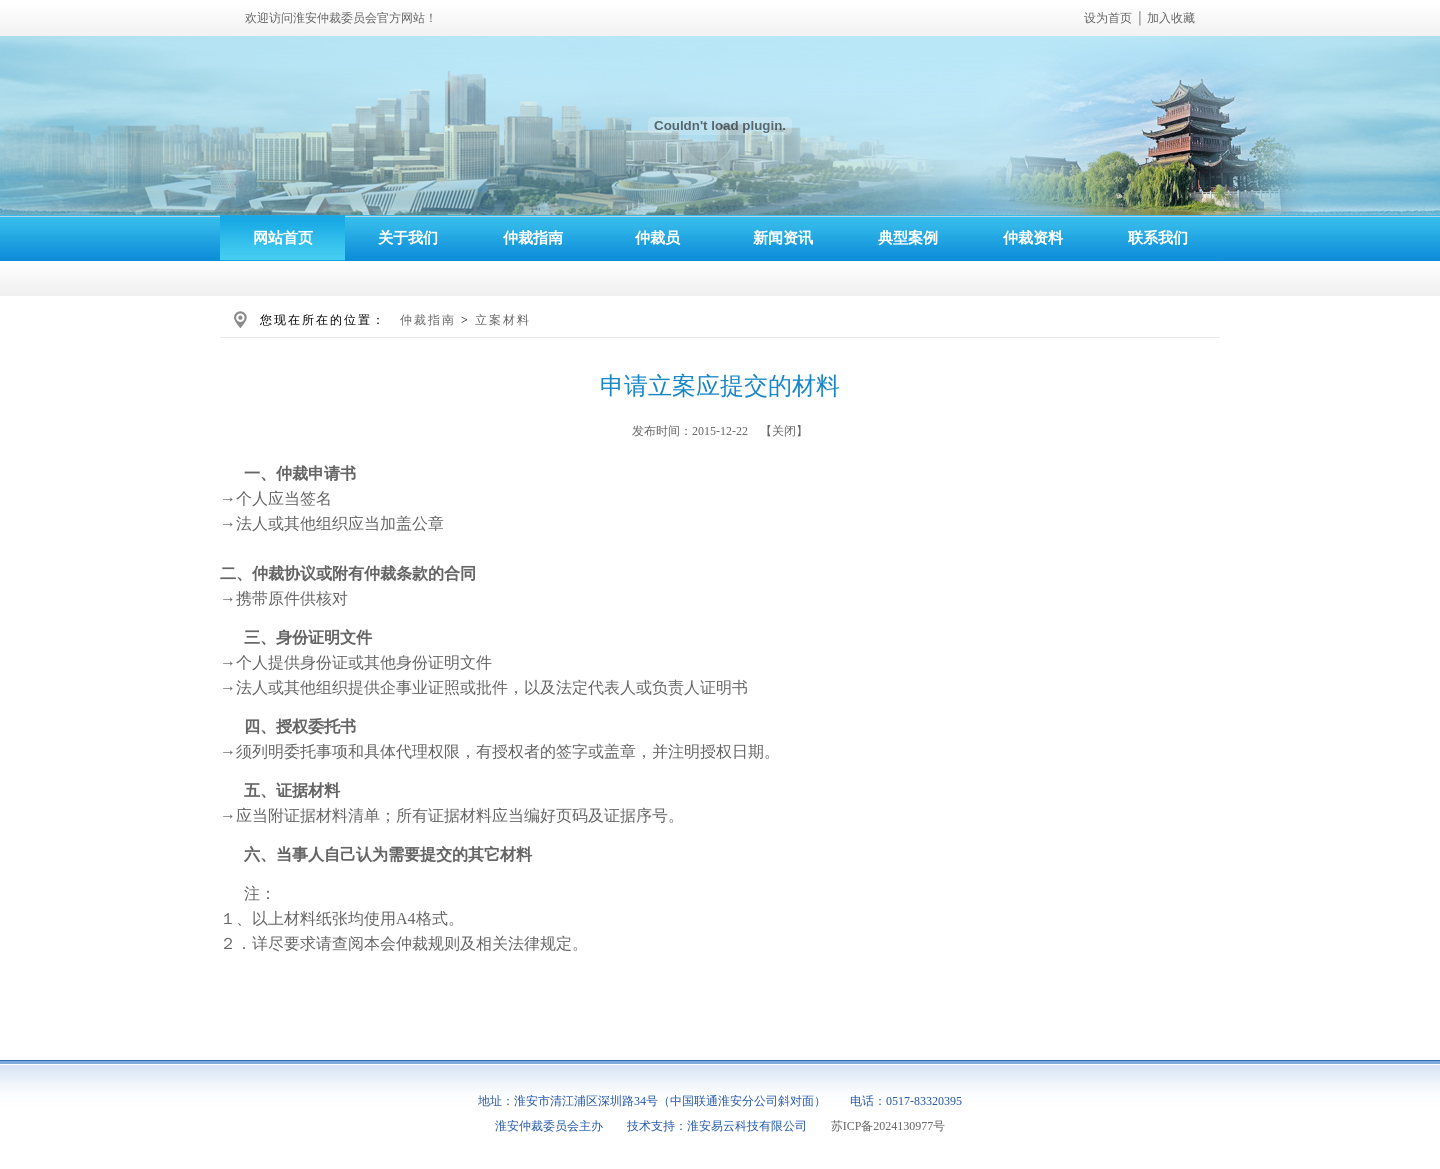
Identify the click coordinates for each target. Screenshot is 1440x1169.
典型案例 (908, 238)
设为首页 (1108, 18)
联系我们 (1158, 238)
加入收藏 (1171, 18)
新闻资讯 (783, 238)
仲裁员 (657, 238)
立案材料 (503, 320)
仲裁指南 (533, 238)
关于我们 (408, 238)
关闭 (784, 431)
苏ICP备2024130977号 (888, 1126)
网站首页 (283, 238)
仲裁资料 (1033, 238)
